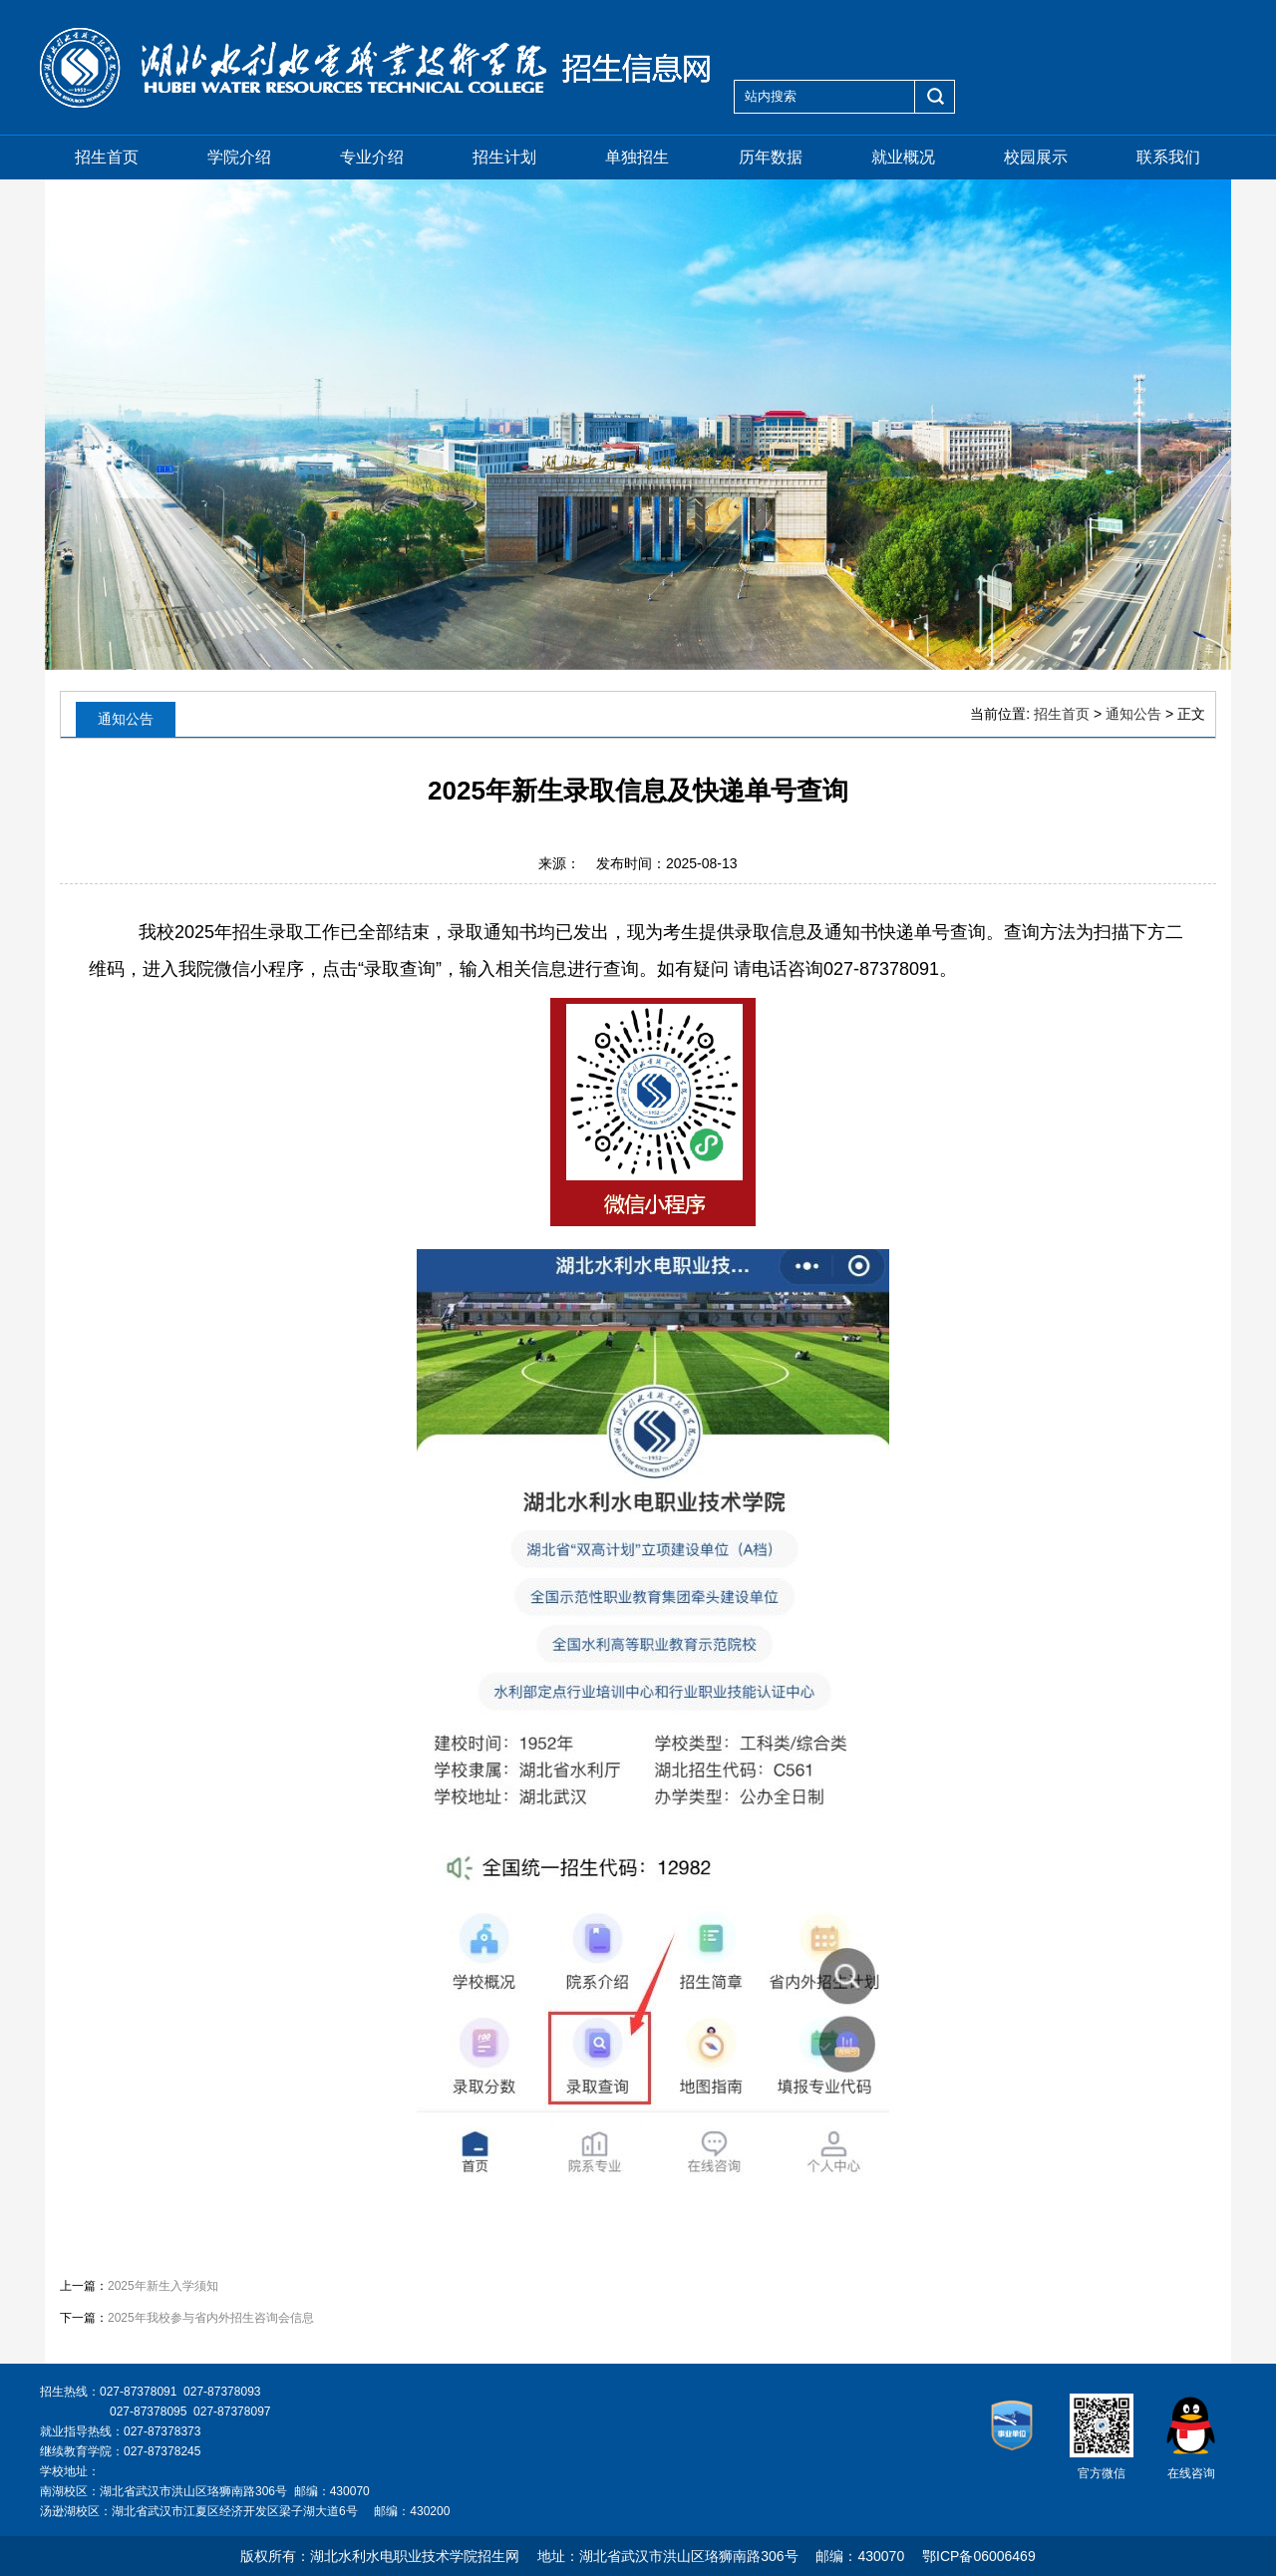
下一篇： (187, 2318)
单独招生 (637, 157)
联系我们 (1168, 157)
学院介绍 (239, 157)
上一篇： (139, 2286)
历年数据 (770, 157)
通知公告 (1133, 714)
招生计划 (504, 157)
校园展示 (1036, 157)
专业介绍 (372, 157)
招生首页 (107, 157)
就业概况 (903, 157)
